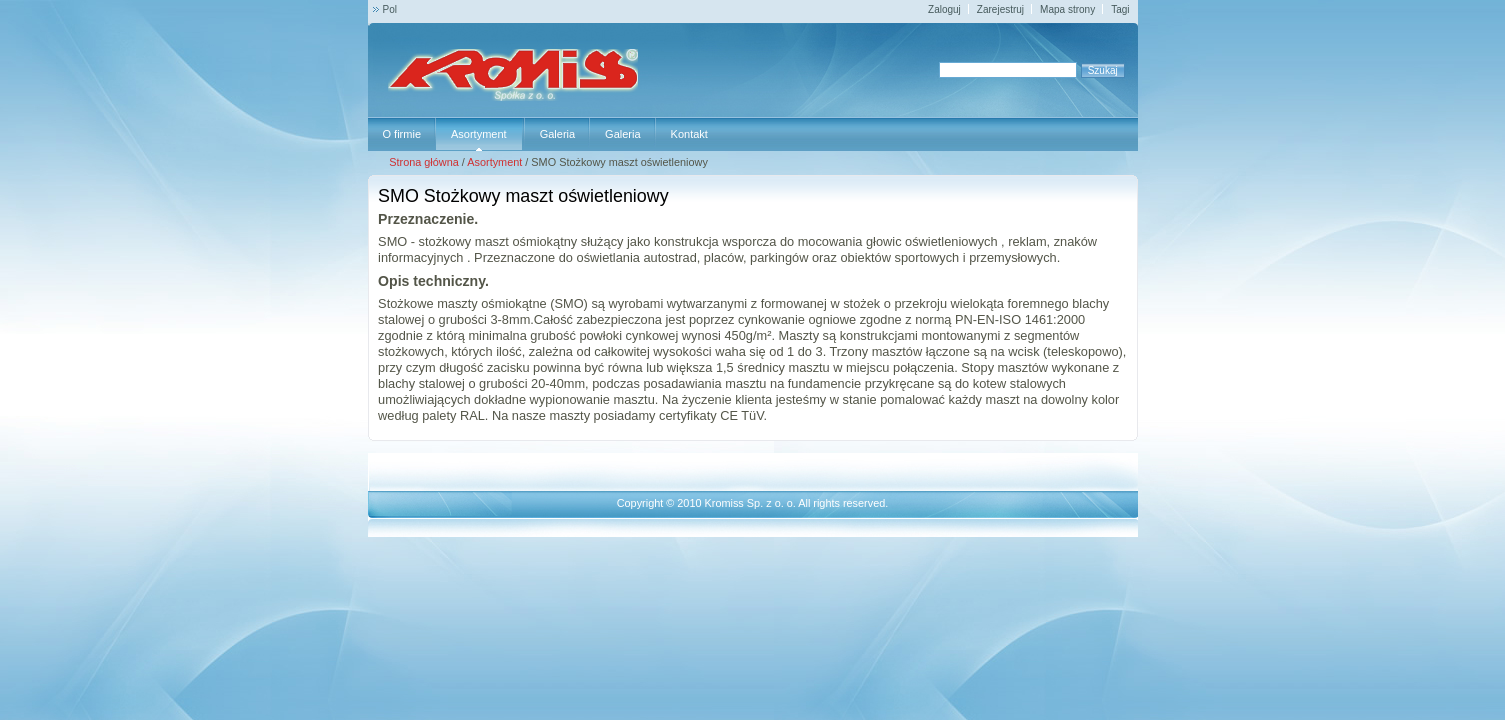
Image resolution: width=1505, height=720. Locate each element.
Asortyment (494, 162)
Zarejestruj (1000, 9)
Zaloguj (944, 9)
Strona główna (424, 162)
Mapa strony (1067, 9)
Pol (390, 9)
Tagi (1120, 9)
